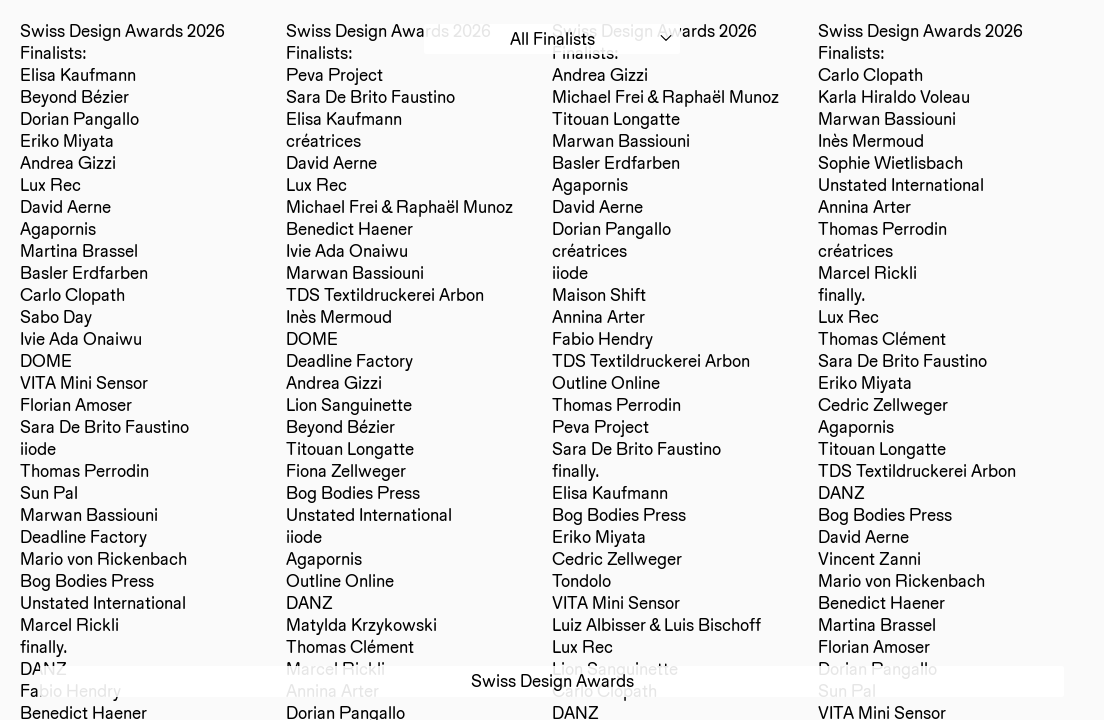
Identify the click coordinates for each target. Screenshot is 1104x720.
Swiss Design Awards (552, 680)
